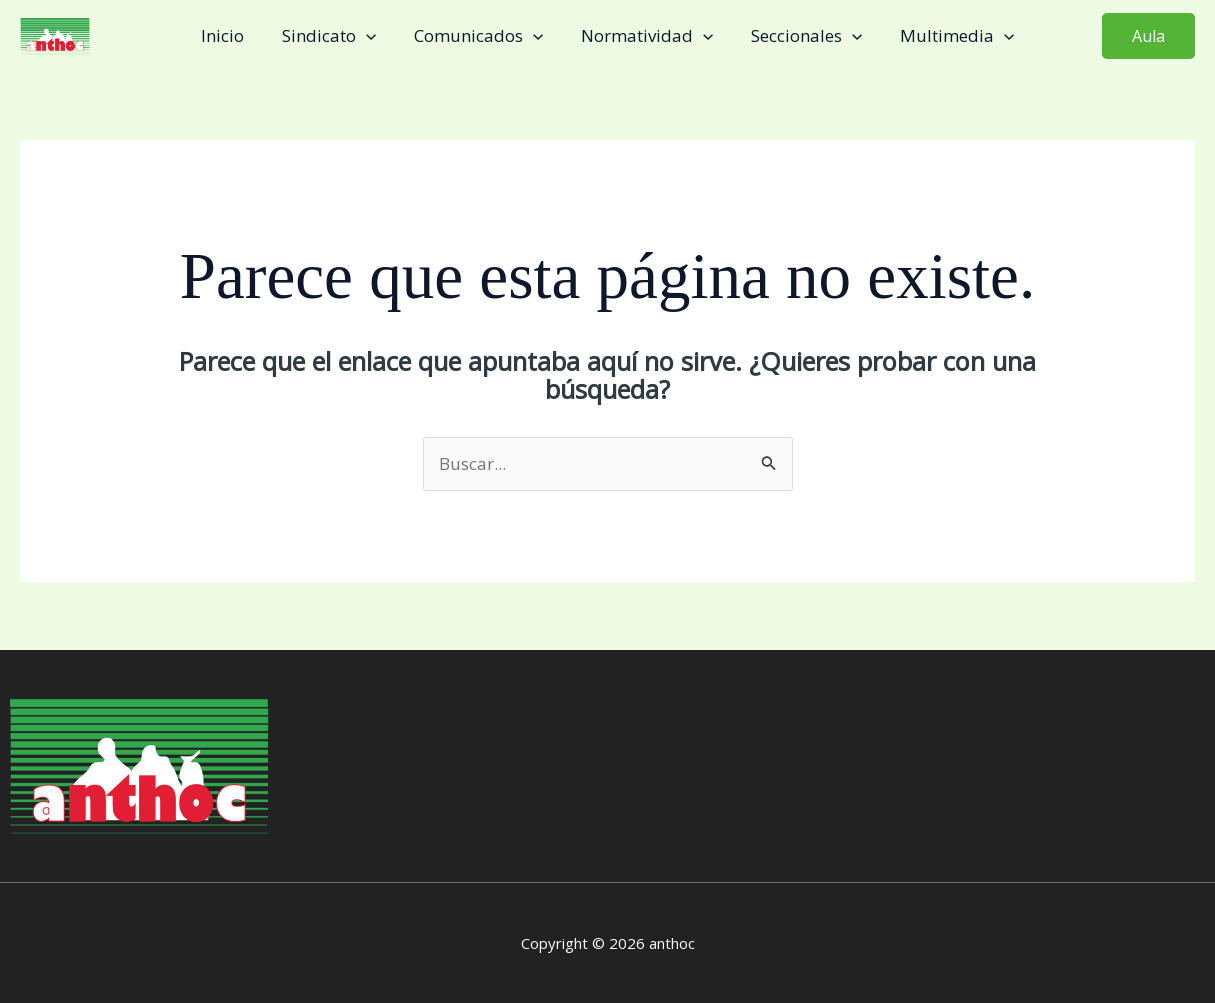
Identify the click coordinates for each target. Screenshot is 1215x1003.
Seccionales (800, 36)
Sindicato (335, 36)
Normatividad (645, 36)
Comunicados (480, 36)
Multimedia (947, 36)
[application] (372, 36)
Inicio (232, 35)
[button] (1148, 36)
